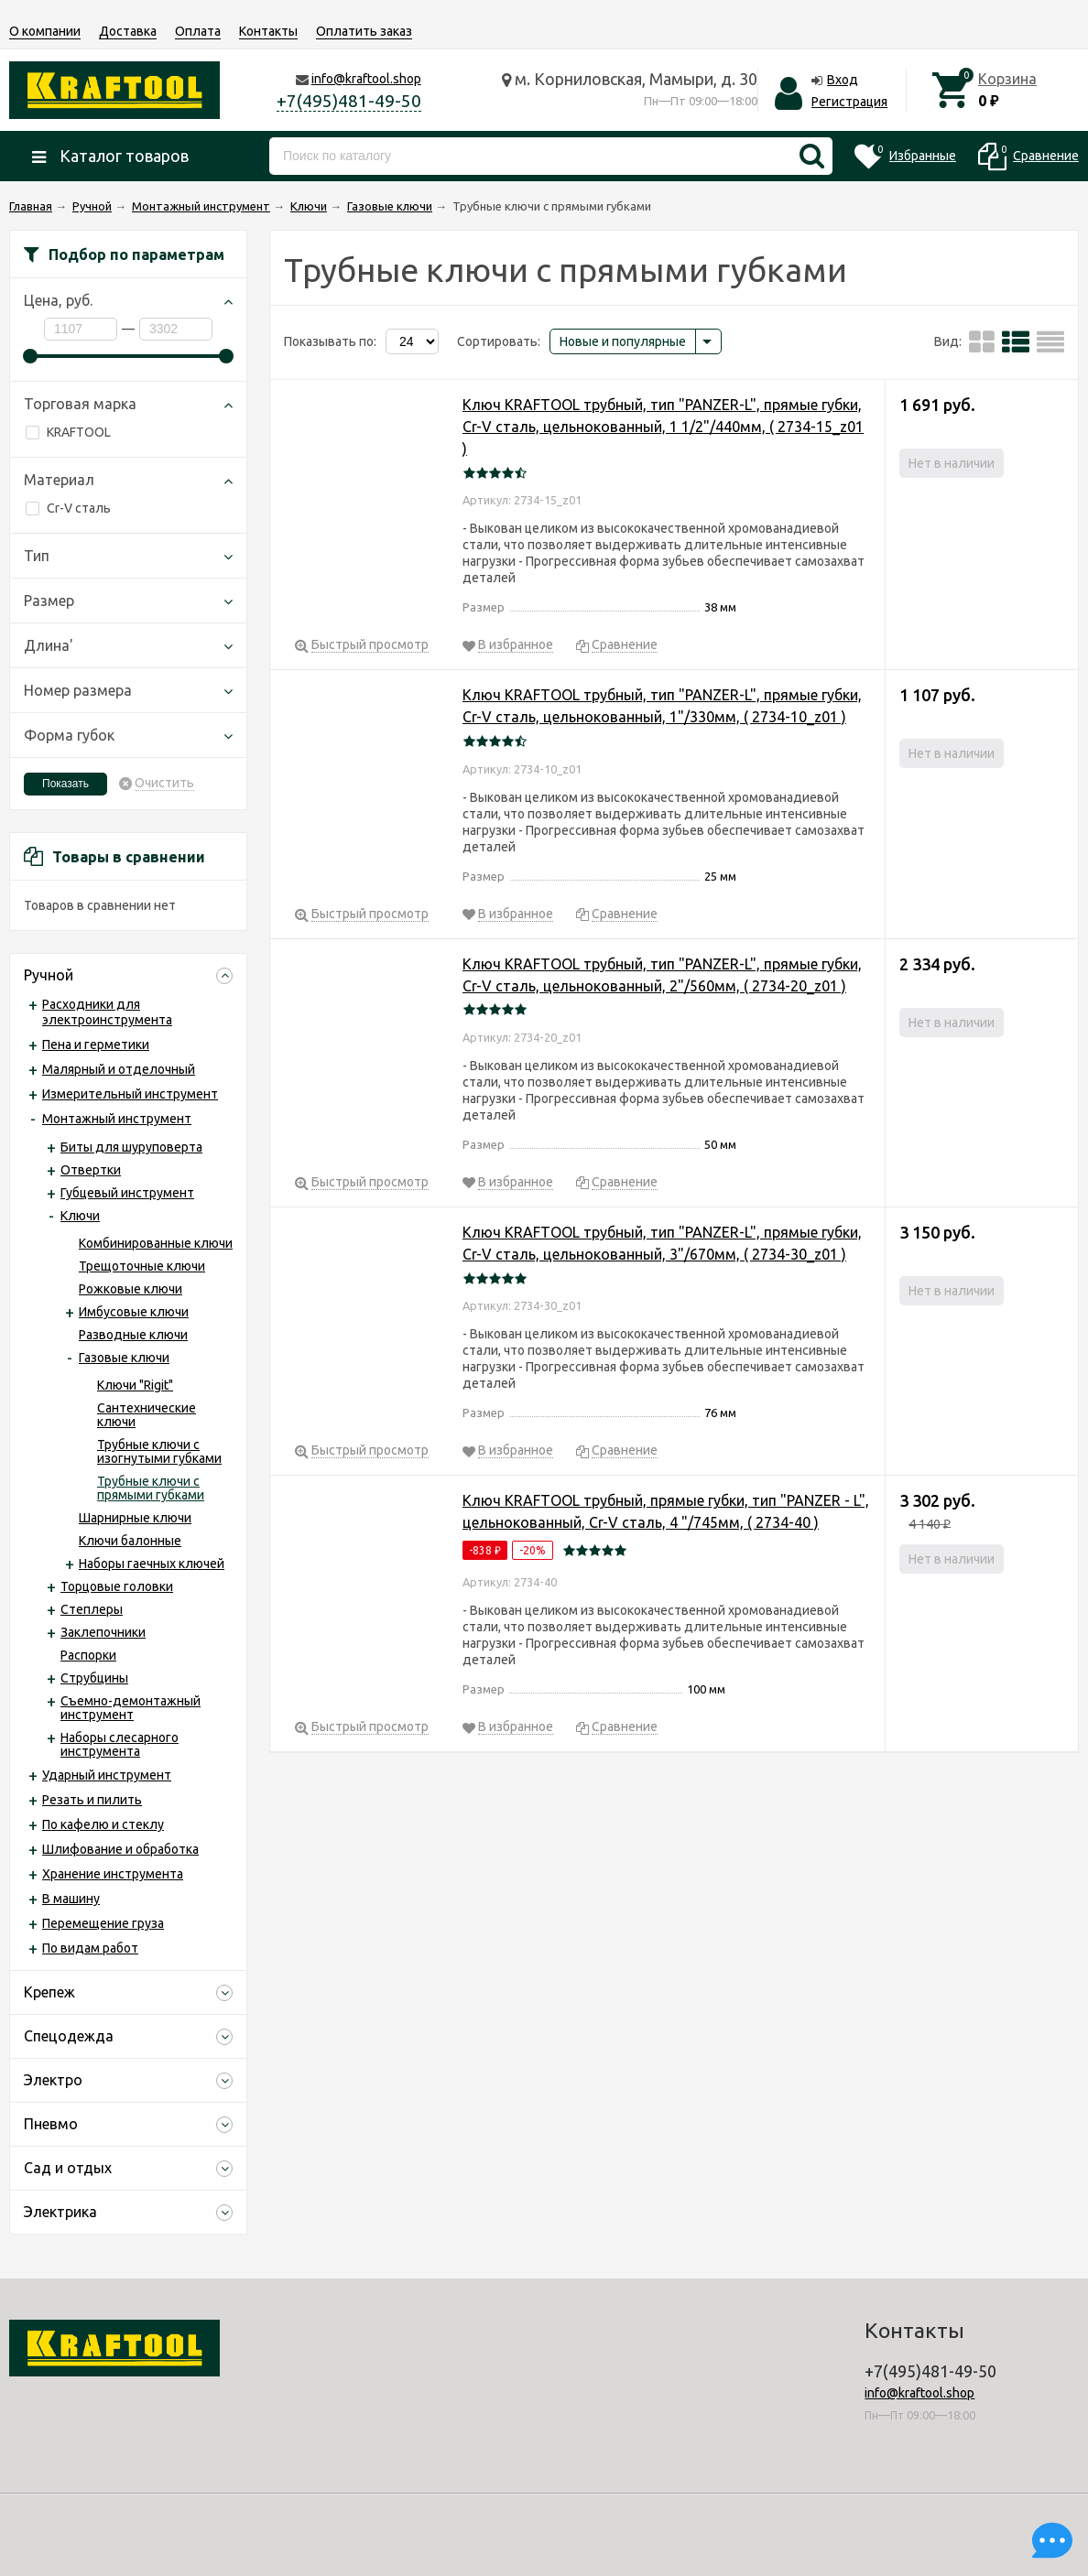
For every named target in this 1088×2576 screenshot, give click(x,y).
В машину (71, 1898)
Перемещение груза (103, 1923)
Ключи (80, 1215)
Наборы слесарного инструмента (119, 1744)
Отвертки (90, 1170)
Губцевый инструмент (127, 1192)
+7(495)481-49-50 (349, 101)
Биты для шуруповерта (131, 1147)
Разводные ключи (133, 1334)
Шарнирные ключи (135, 1517)
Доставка (128, 31)
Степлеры (91, 1609)
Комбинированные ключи (156, 1243)
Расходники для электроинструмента (107, 1012)
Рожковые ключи (130, 1289)
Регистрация (849, 101)
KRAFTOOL (68, 432)
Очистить (164, 783)
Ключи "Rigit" (135, 1385)
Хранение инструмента (112, 1874)
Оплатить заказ (364, 31)
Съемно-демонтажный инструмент (130, 1708)
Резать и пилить (92, 1799)
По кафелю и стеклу (103, 1824)
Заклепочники (103, 1632)
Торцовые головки (116, 1586)
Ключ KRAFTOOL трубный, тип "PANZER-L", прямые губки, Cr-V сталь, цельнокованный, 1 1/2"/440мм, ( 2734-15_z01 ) (663, 426)
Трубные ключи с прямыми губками (150, 1488)
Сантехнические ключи (146, 1415)
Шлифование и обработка (120, 1849)
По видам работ (90, 1948)
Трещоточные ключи (142, 1266)
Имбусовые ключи (134, 1311)
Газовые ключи (124, 1357)
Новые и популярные (623, 341)
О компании (45, 31)
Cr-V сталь (68, 508)
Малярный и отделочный (118, 1069)
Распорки (88, 1655)
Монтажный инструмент (116, 1118)
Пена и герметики (95, 1044)
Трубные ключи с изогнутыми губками (159, 1451)
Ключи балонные (130, 1540)
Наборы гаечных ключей (151, 1563)
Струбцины (94, 1678)
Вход (842, 79)
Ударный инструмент (106, 1775)
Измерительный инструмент (130, 1094)
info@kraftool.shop (366, 78)
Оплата (198, 31)
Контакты (268, 31)
